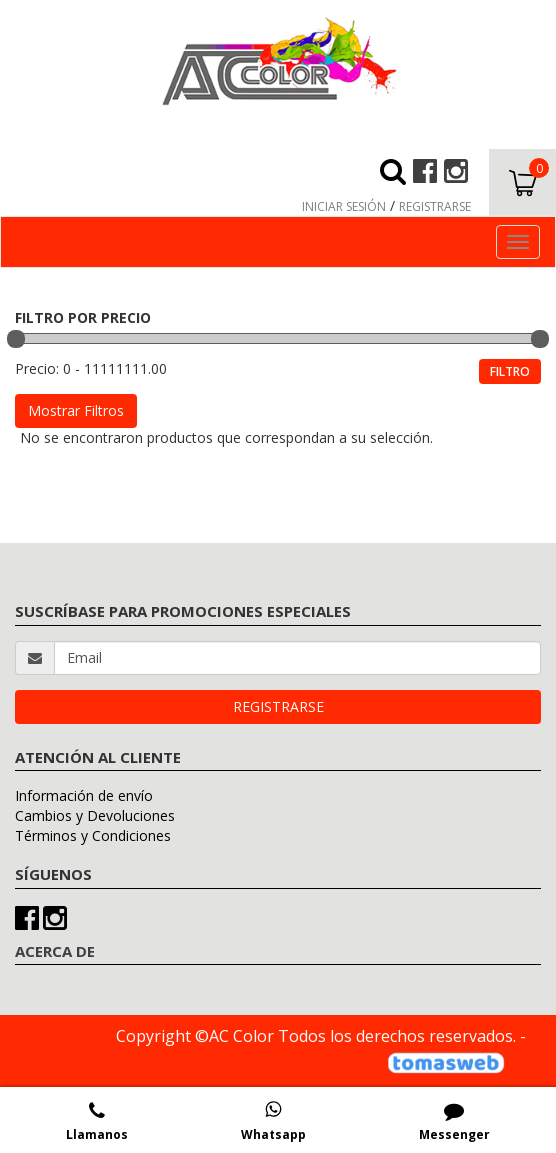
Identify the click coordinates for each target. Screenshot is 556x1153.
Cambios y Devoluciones (95, 815)
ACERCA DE (55, 951)
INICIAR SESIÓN (344, 206)
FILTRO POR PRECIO (83, 317)
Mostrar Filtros (76, 410)
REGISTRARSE (435, 206)
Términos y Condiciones (93, 835)
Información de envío (84, 795)
